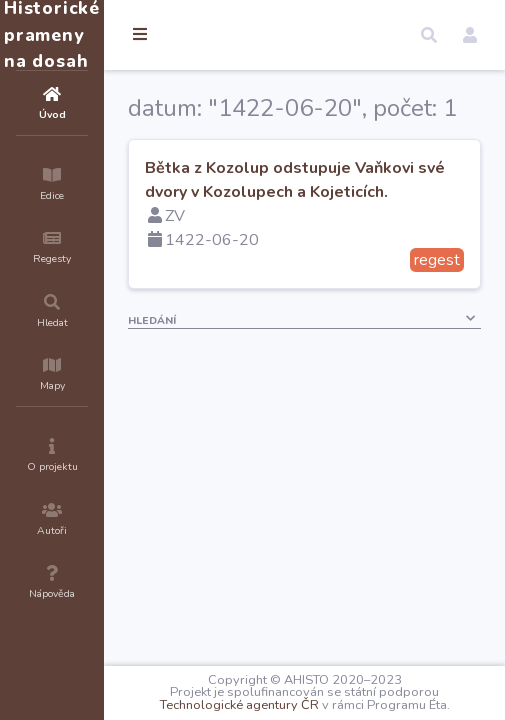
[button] (429, 35)
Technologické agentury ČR (239, 705)
